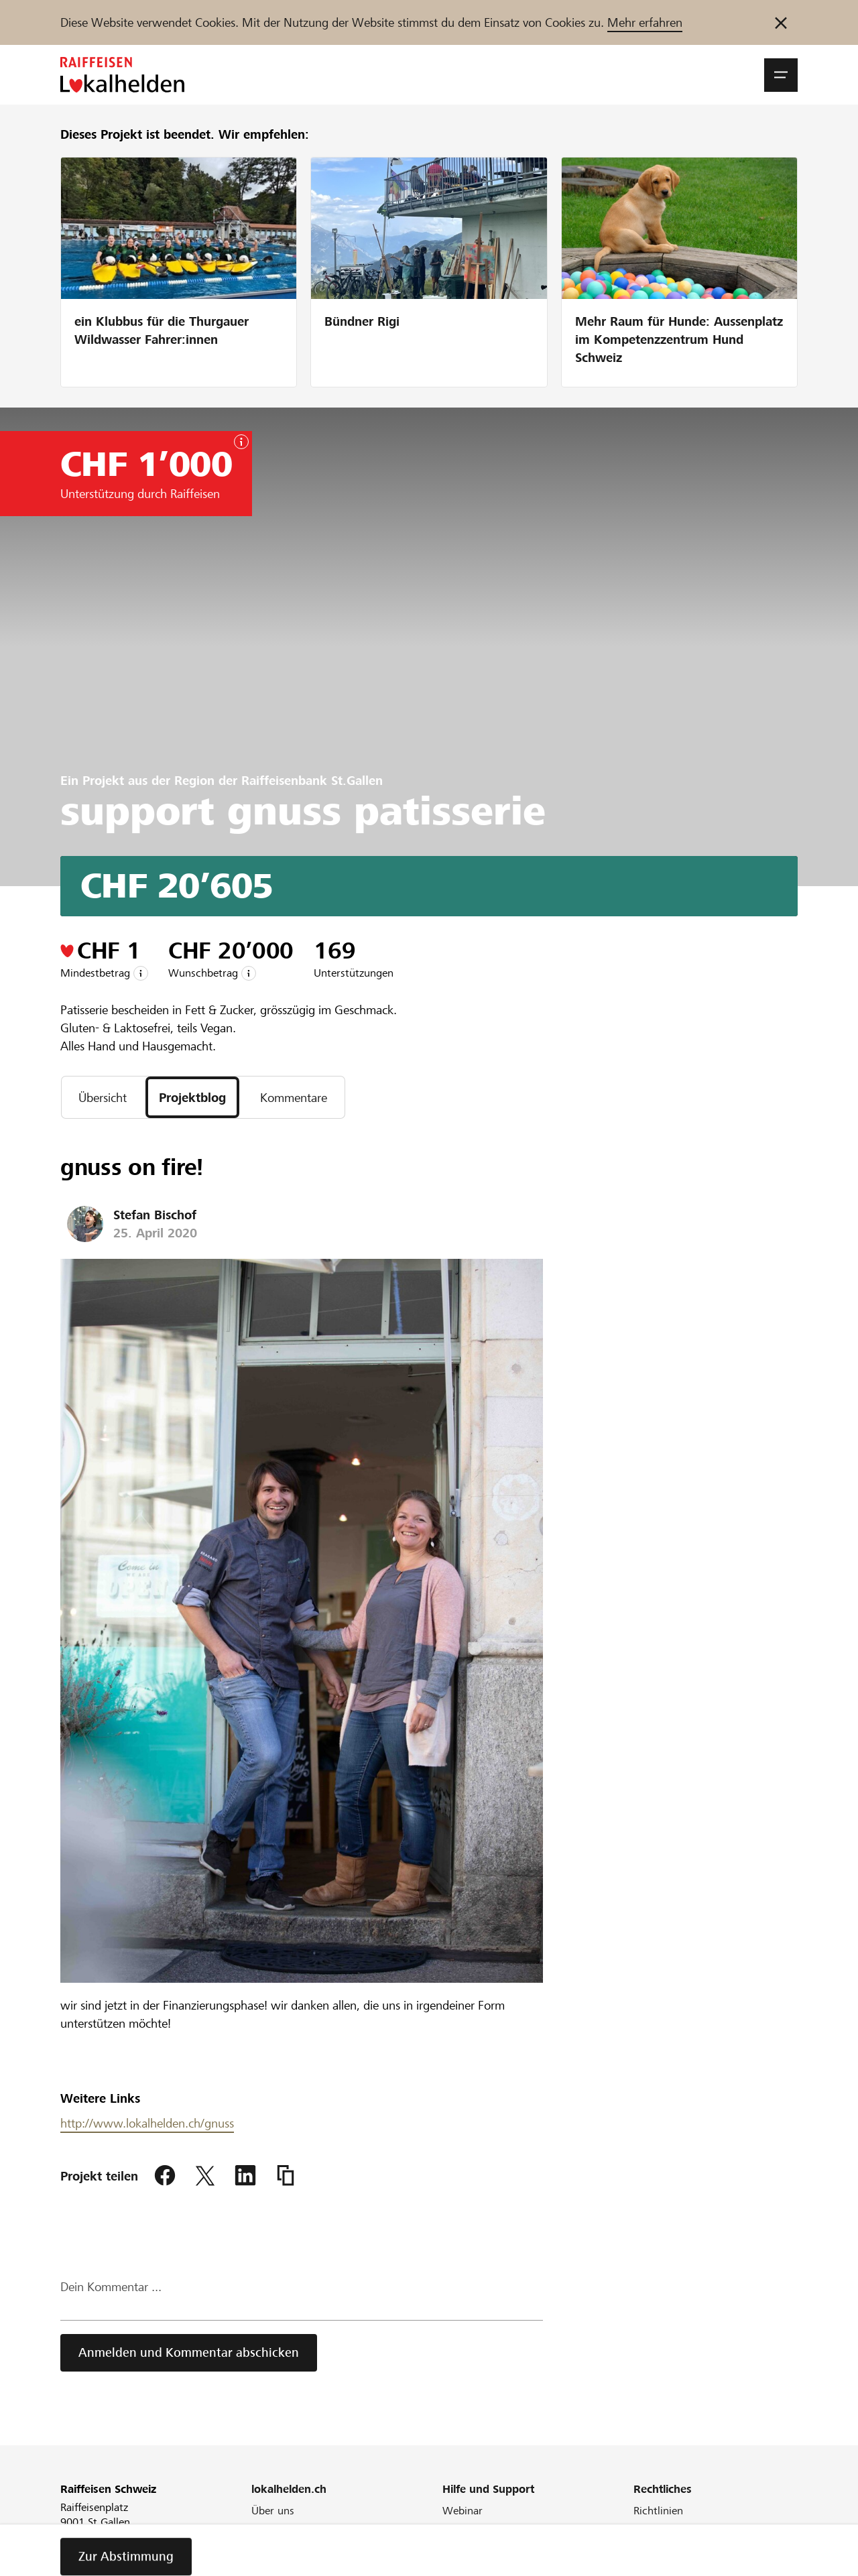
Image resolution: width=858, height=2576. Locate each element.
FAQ (452, 2528)
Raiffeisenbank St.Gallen (312, 781)
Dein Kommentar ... (111, 2287)
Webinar (462, 2510)
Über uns (272, 2510)
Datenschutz (662, 2565)
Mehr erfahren (644, 22)
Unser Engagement (296, 2528)
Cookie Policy (665, 2546)
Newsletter (277, 2565)
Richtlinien (658, 2510)
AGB (643, 2528)
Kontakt (461, 2565)
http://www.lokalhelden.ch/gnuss (147, 2123)
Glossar (459, 2546)
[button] (781, 75)
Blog (261, 2546)
